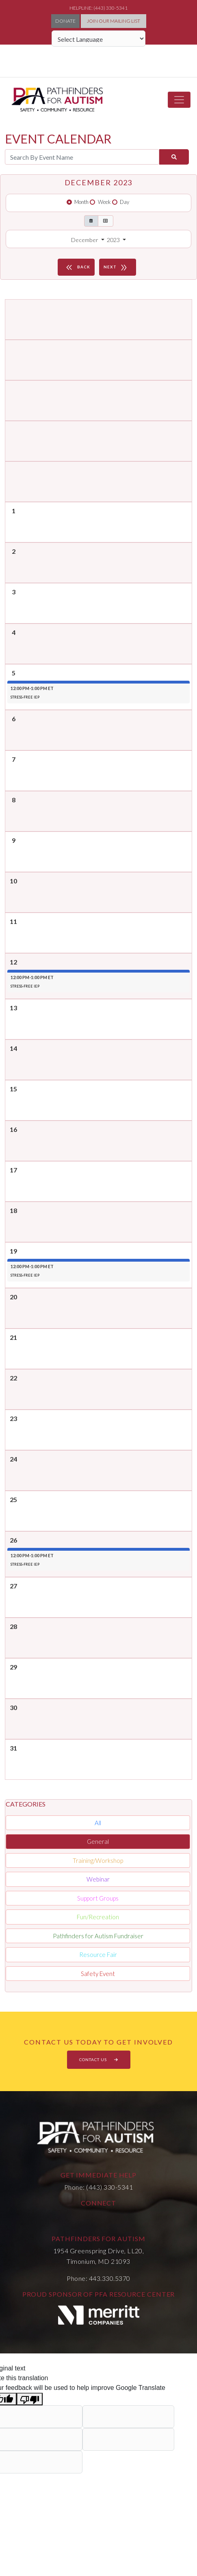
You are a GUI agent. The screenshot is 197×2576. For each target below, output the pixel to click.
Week (104, 202)
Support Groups (98, 1898)
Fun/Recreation (98, 1916)
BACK (77, 267)
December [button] (85, 239)
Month (81, 202)
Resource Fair (98, 1954)
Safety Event (98, 1973)
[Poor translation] (30, 2399)
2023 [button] (114, 239)
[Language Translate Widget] (98, 38)
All (98, 1822)
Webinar (98, 1879)
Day (124, 202)
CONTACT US (98, 2059)
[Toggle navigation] (179, 100)
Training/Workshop (98, 1860)
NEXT (117, 267)
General (98, 1841)
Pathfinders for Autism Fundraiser (98, 1936)
